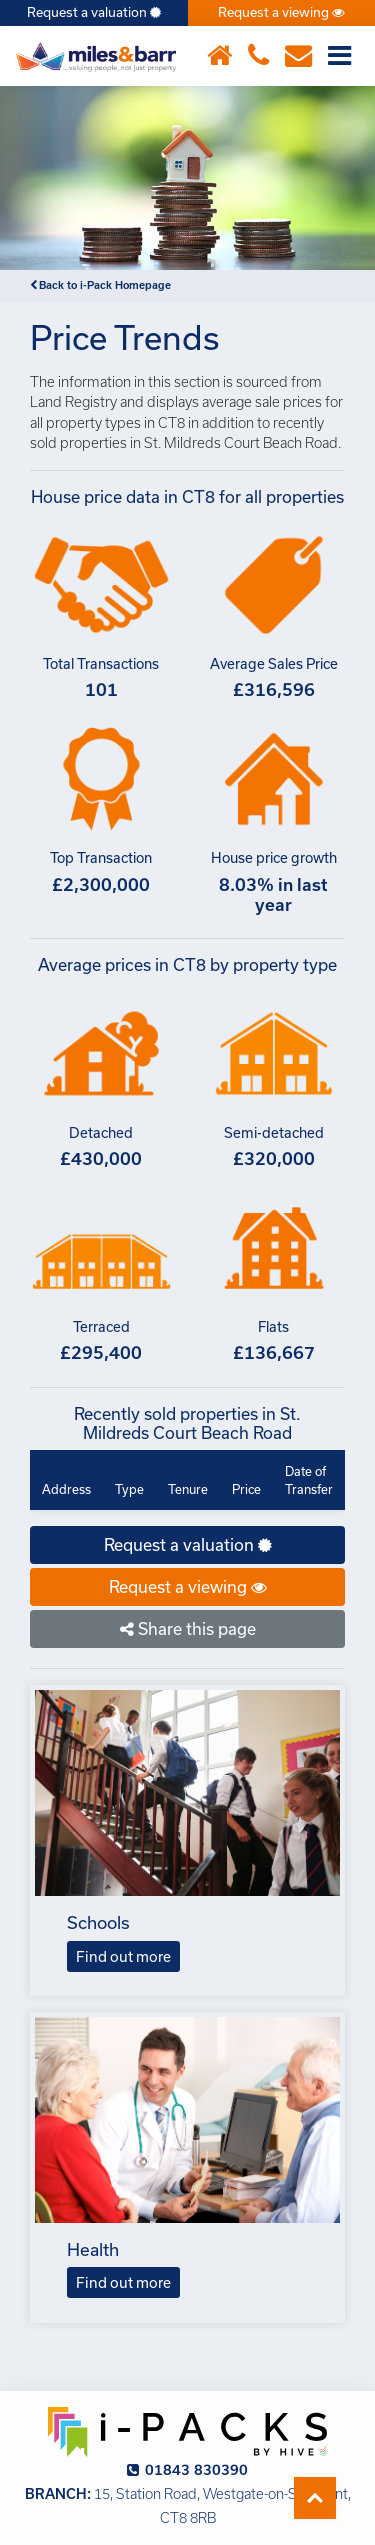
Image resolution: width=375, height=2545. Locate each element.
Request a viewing (281, 12)
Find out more (123, 1956)
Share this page (188, 1628)
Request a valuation (94, 12)
